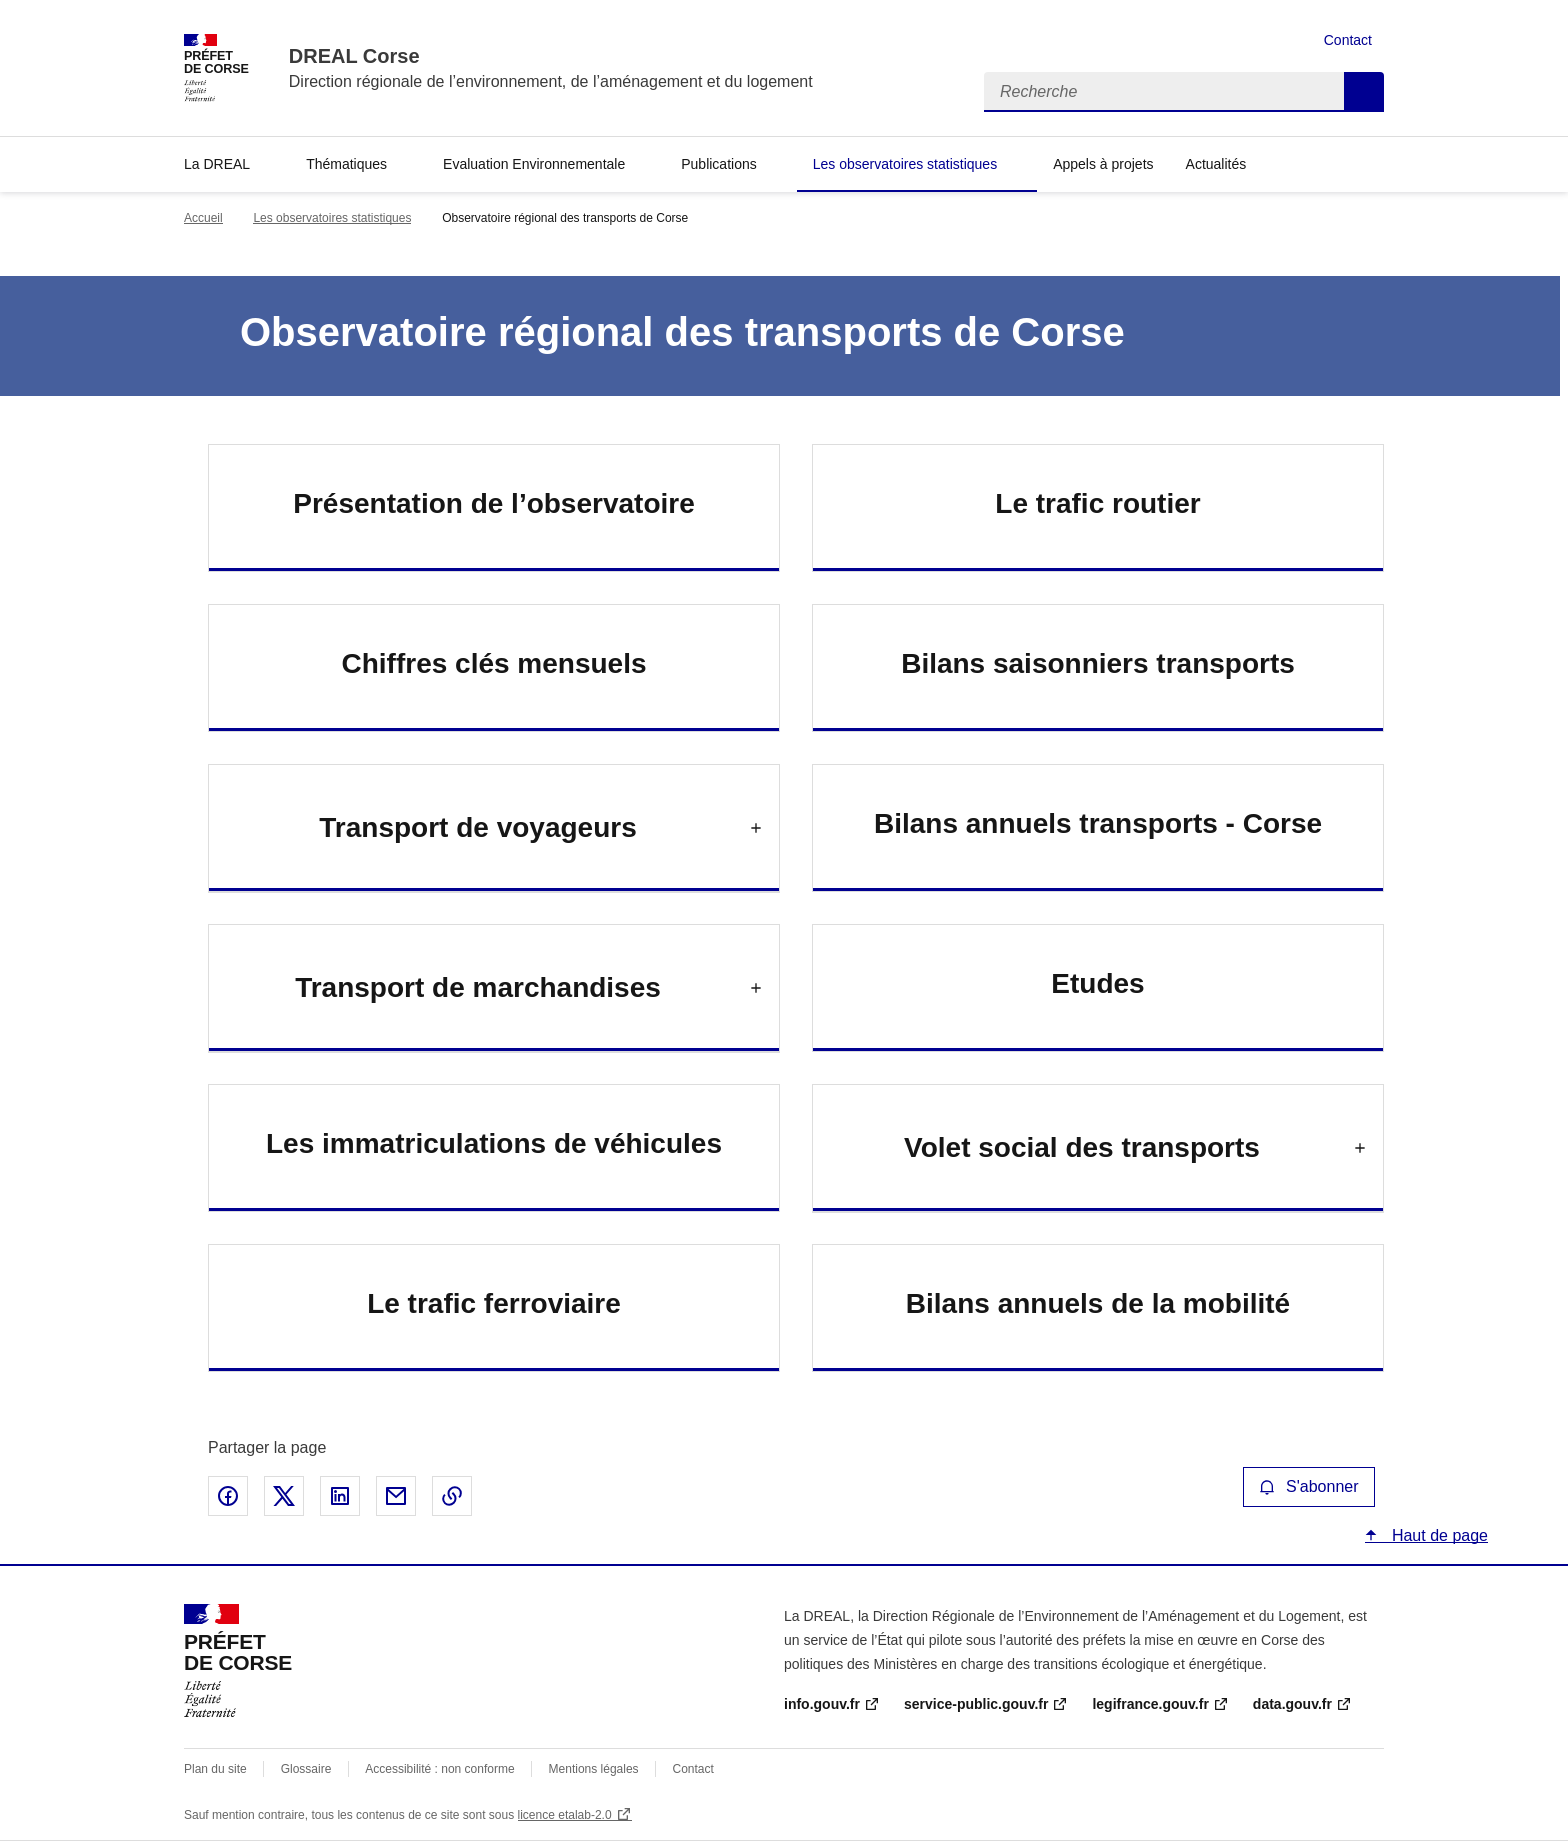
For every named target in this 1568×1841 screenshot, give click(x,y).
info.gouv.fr (822, 1704)
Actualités (1216, 164)
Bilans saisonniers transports (1098, 663)
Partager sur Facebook (228, 1496)
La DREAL (217, 164)
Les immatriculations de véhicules (494, 1143)
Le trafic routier (1097, 503)
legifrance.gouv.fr (1150, 1704)
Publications (719, 164)
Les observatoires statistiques (905, 164)
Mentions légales (594, 1769)
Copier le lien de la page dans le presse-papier (452, 1496)
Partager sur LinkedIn (340, 1496)
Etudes (1097, 983)
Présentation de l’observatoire (493, 503)
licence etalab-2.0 (565, 1815)
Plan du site (215, 1769)
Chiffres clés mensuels (493, 663)
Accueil (203, 218)
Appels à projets (1103, 164)
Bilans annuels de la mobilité (1098, 1303)
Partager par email (396, 1496)
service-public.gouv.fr (976, 1704)
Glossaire (306, 1769)
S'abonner (1309, 1486)
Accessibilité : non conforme (439, 1769)
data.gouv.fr (1292, 1704)
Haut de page (1437, 1535)
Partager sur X (284, 1496)
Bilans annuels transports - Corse (1098, 823)
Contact (1348, 40)
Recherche (1364, 92)
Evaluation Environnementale (534, 164)
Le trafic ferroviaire (494, 1303)
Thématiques (346, 164)
